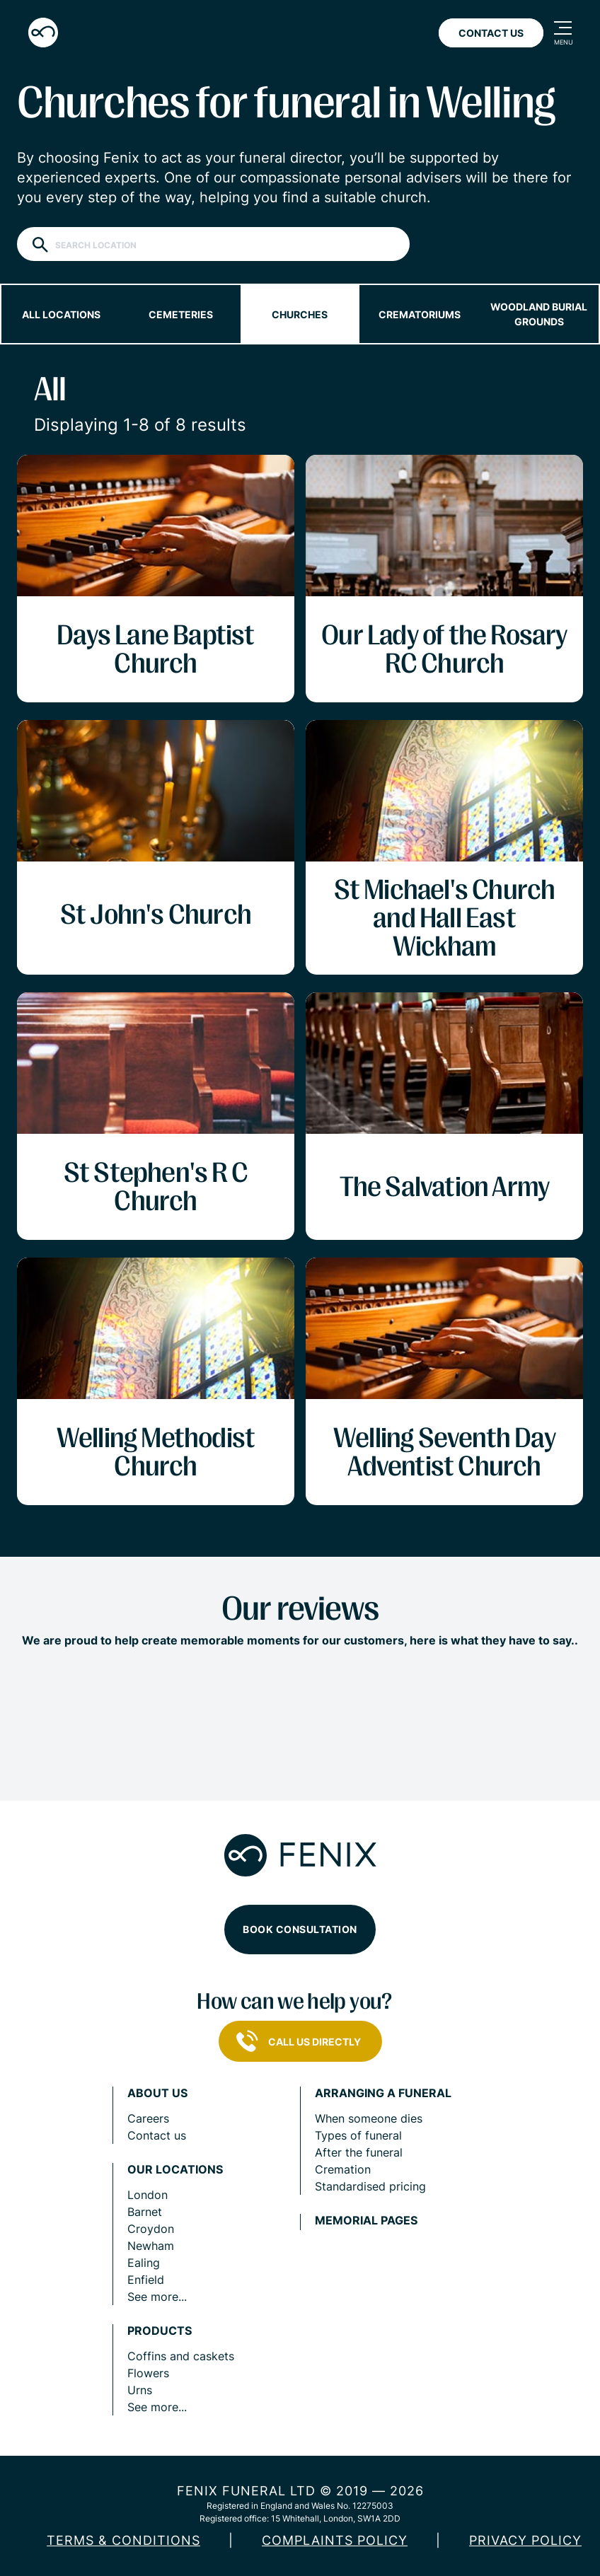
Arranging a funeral (383, 2093)
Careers (148, 2118)
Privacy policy (525, 2540)
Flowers (148, 2373)
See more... (157, 2297)
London (147, 2195)
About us (157, 2093)
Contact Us (491, 33)
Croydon (150, 2229)
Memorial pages (366, 2220)
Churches (300, 314)
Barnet (144, 2212)
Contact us (156, 2135)
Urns (139, 2390)
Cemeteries (181, 314)
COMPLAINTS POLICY (335, 2540)
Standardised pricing (370, 2186)
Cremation (343, 2169)
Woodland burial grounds (538, 314)
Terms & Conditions (123, 2540)
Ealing (143, 2263)
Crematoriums (420, 314)
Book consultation (300, 1929)
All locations (61, 314)
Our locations (175, 2169)
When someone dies (368, 2118)
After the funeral (359, 2152)
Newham (150, 2246)
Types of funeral (358, 2135)
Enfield (145, 2280)
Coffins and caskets (180, 2356)
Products (159, 2331)
